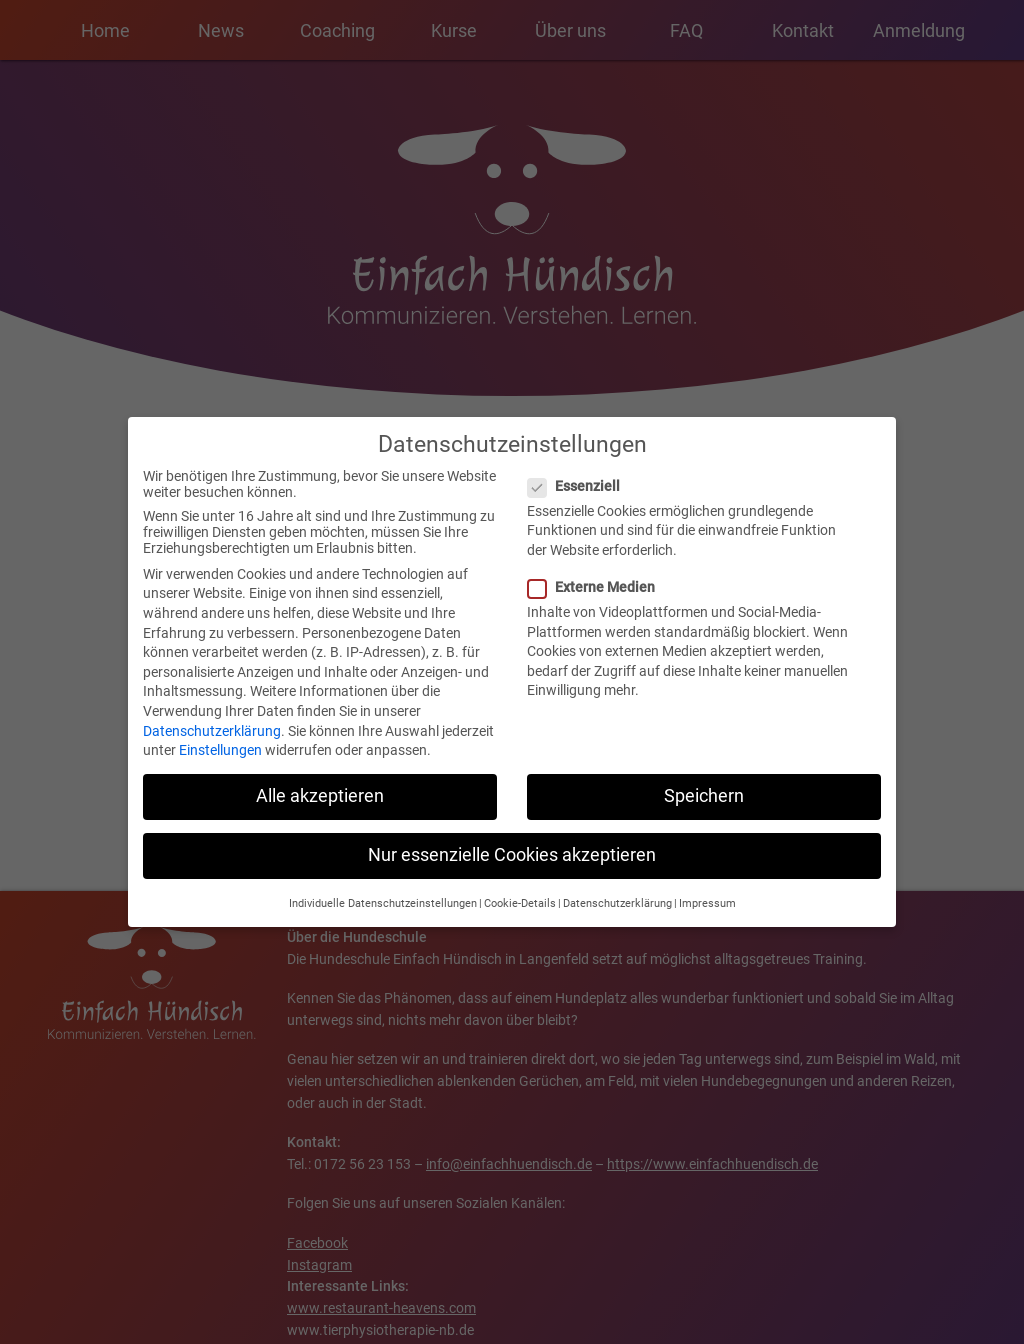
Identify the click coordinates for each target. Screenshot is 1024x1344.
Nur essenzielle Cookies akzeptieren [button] (512, 847)
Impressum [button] (707, 894)
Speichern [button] (704, 788)
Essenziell (580, 477)
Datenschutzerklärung (212, 722)
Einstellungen (220, 742)
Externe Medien (597, 579)
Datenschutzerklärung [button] (617, 894)
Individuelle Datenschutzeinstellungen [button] (383, 894)
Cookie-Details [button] (520, 894)
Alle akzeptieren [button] (320, 788)
